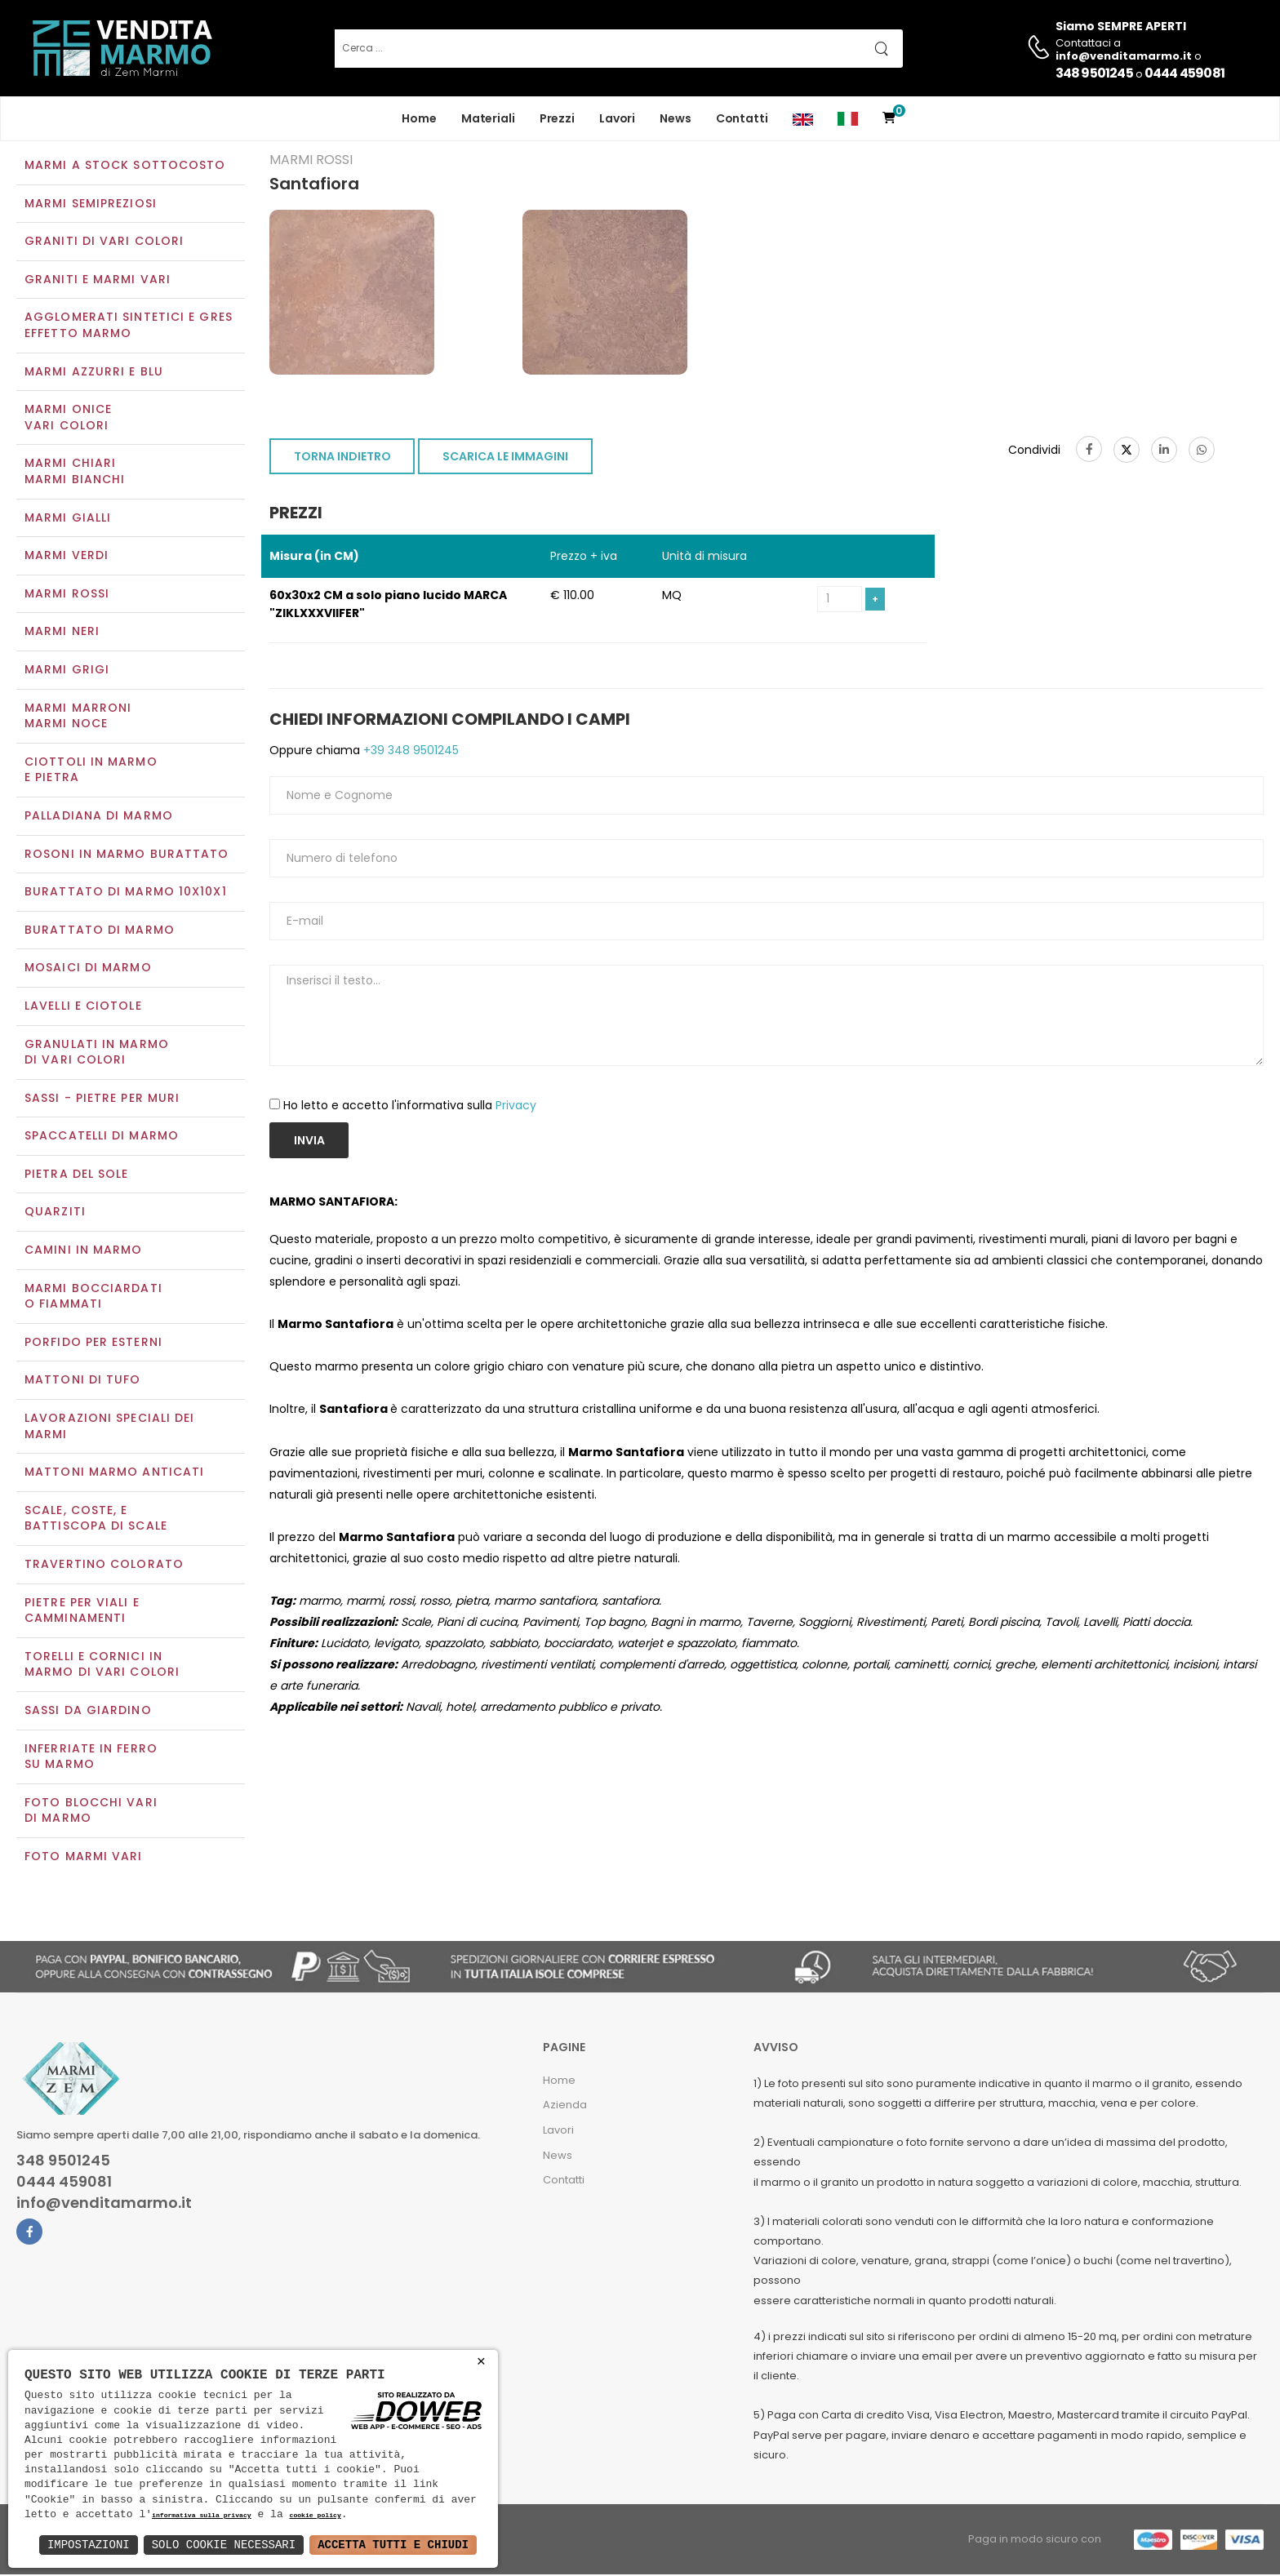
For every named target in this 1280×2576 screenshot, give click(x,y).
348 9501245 (1094, 73)
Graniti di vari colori (104, 243)
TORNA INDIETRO (342, 459)
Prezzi (557, 118)
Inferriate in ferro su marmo (91, 1758)
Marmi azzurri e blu (93, 373)
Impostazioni (88, 2544)
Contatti (742, 118)
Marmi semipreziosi (90, 205)
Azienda (565, 2107)
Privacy (516, 1107)
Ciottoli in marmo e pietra (91, 771)
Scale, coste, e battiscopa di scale (95, 1519)
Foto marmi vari (83, 1858)
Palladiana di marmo (98, 817)
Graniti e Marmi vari (97, 281)
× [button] (481, 2362)
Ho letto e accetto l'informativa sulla (409, 1107)
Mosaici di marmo (88, 970)
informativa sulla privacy (201, 2516)
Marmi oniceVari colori (68, 419)
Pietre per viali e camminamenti (82, 1612)
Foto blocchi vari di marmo (91, 1812)
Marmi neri (62, 633)
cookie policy (314, 2516)
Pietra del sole (76, 1175)
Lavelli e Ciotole (83, 1007)
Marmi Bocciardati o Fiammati (93, 1297)
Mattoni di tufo (82, 1382)
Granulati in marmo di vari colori (96, 1053)
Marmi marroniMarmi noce (77, 717)
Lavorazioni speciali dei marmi (109, 1427)
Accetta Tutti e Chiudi (393, 2544)
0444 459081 (1184, 73)
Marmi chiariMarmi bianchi (74, 473)
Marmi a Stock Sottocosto (124, 166)
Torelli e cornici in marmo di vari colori (102, 1666)
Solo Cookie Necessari (224, 2544)
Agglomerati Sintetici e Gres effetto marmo (128, 327)
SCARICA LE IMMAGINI (505, 459)
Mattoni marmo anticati (114, 1474)
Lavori (617, 118)
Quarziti (55, 1214)
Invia (309, 1143)
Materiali (488, 118)
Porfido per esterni (93, 1343)
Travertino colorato (104, 1565)
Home (419, 118)
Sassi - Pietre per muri (102, 1099)
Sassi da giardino (88, 1711)
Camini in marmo (83, 1251)
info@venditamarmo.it (104, 2204)
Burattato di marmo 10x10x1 (125, 893)
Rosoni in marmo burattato (126, 855)
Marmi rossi (66, 595)
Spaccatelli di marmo (101, 1138)
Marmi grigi (66, 671)
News (675, 118)
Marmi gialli (67, 519)
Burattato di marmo (99, 931)
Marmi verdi (66, 557)
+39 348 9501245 (409, 752)
